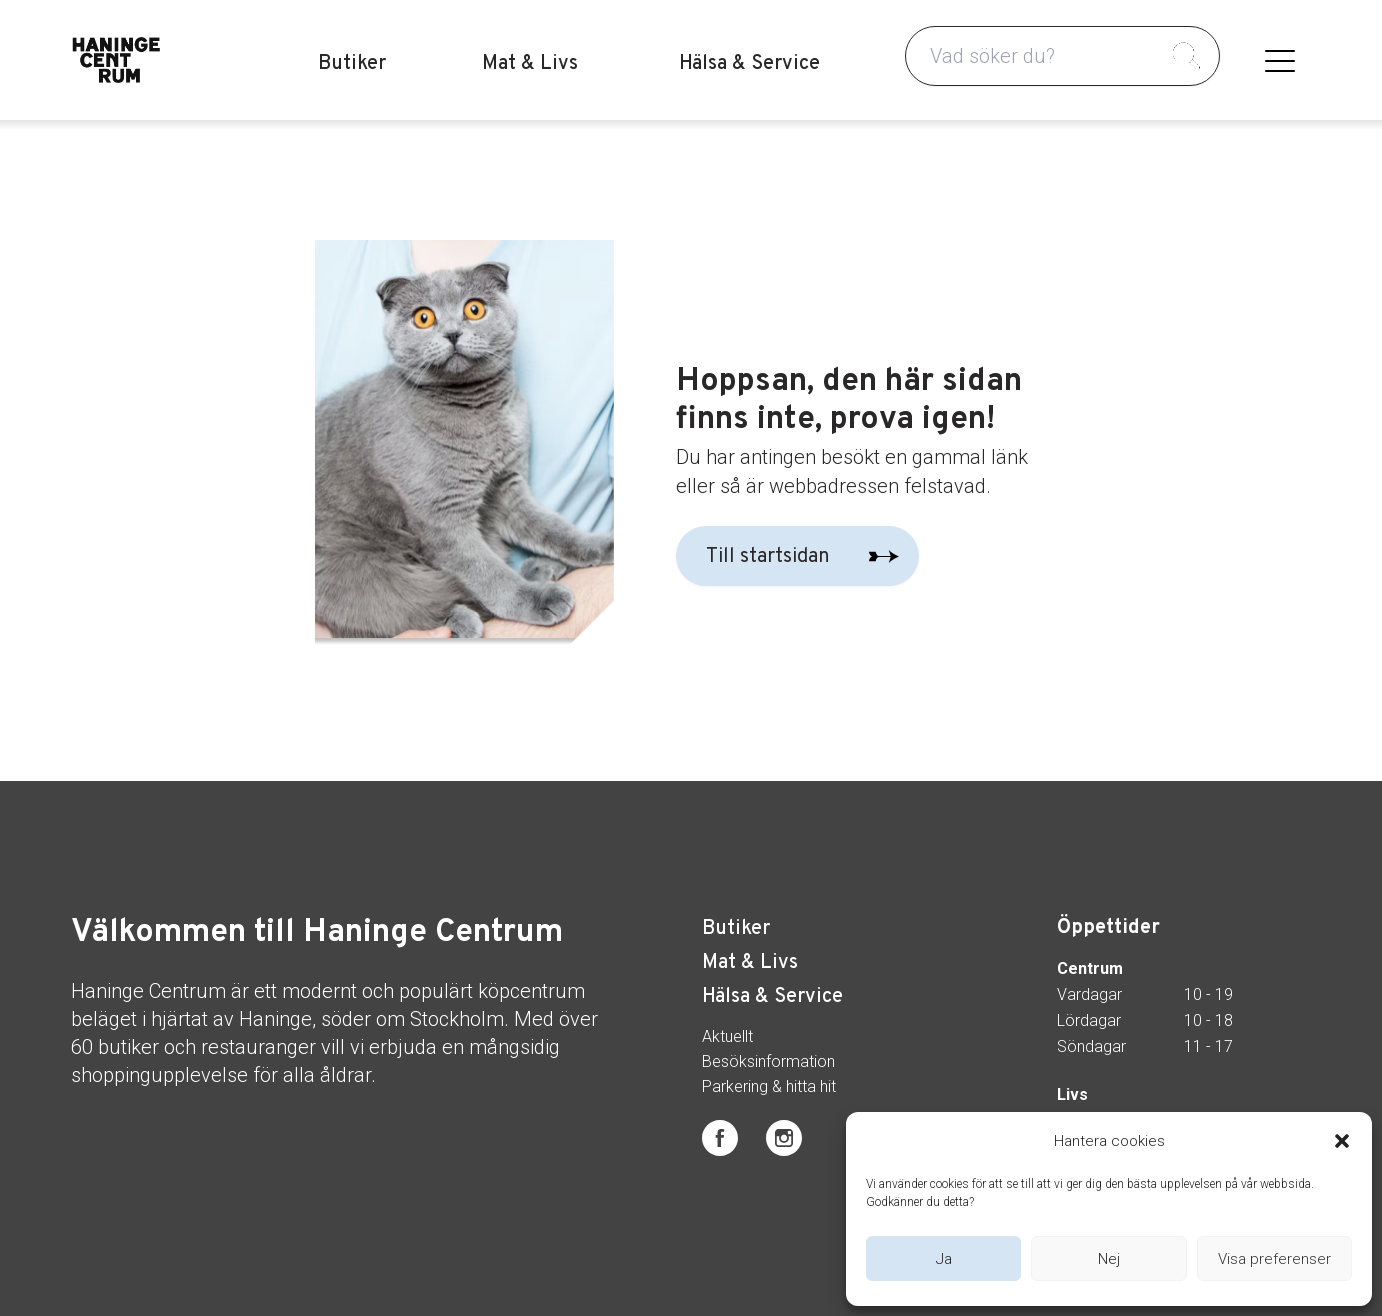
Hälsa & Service (749, 64)
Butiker (352, 64)
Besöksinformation (768, 1062)
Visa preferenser (1274, 1259)
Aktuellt (727, 1037)
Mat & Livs (530, 64)
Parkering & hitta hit (769, 1087)
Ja (944, 1259)
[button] (1342, 1141)
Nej (1109, 1259)
